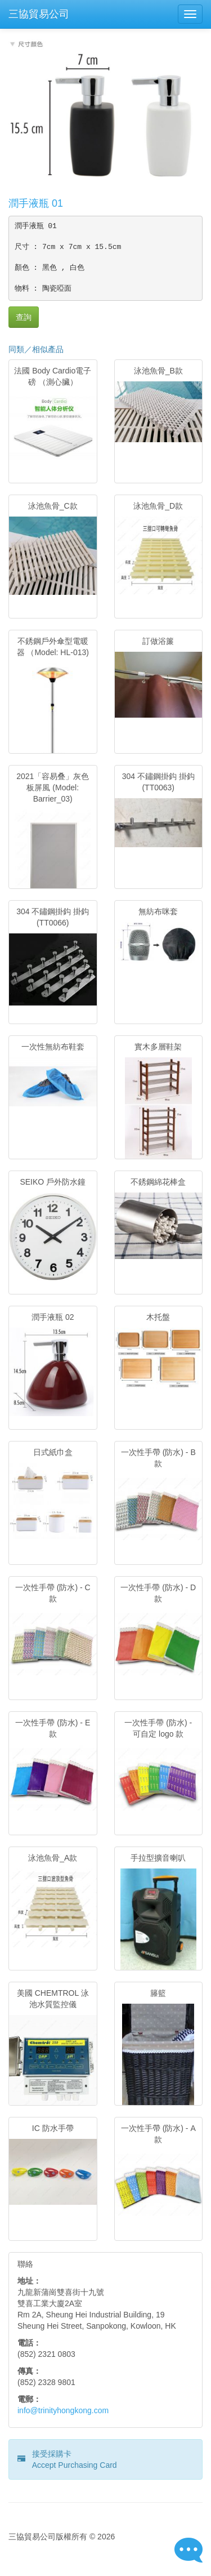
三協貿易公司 (38, 14)
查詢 (24, 317)
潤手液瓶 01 (35, 203)
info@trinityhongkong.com (63, 2410)
